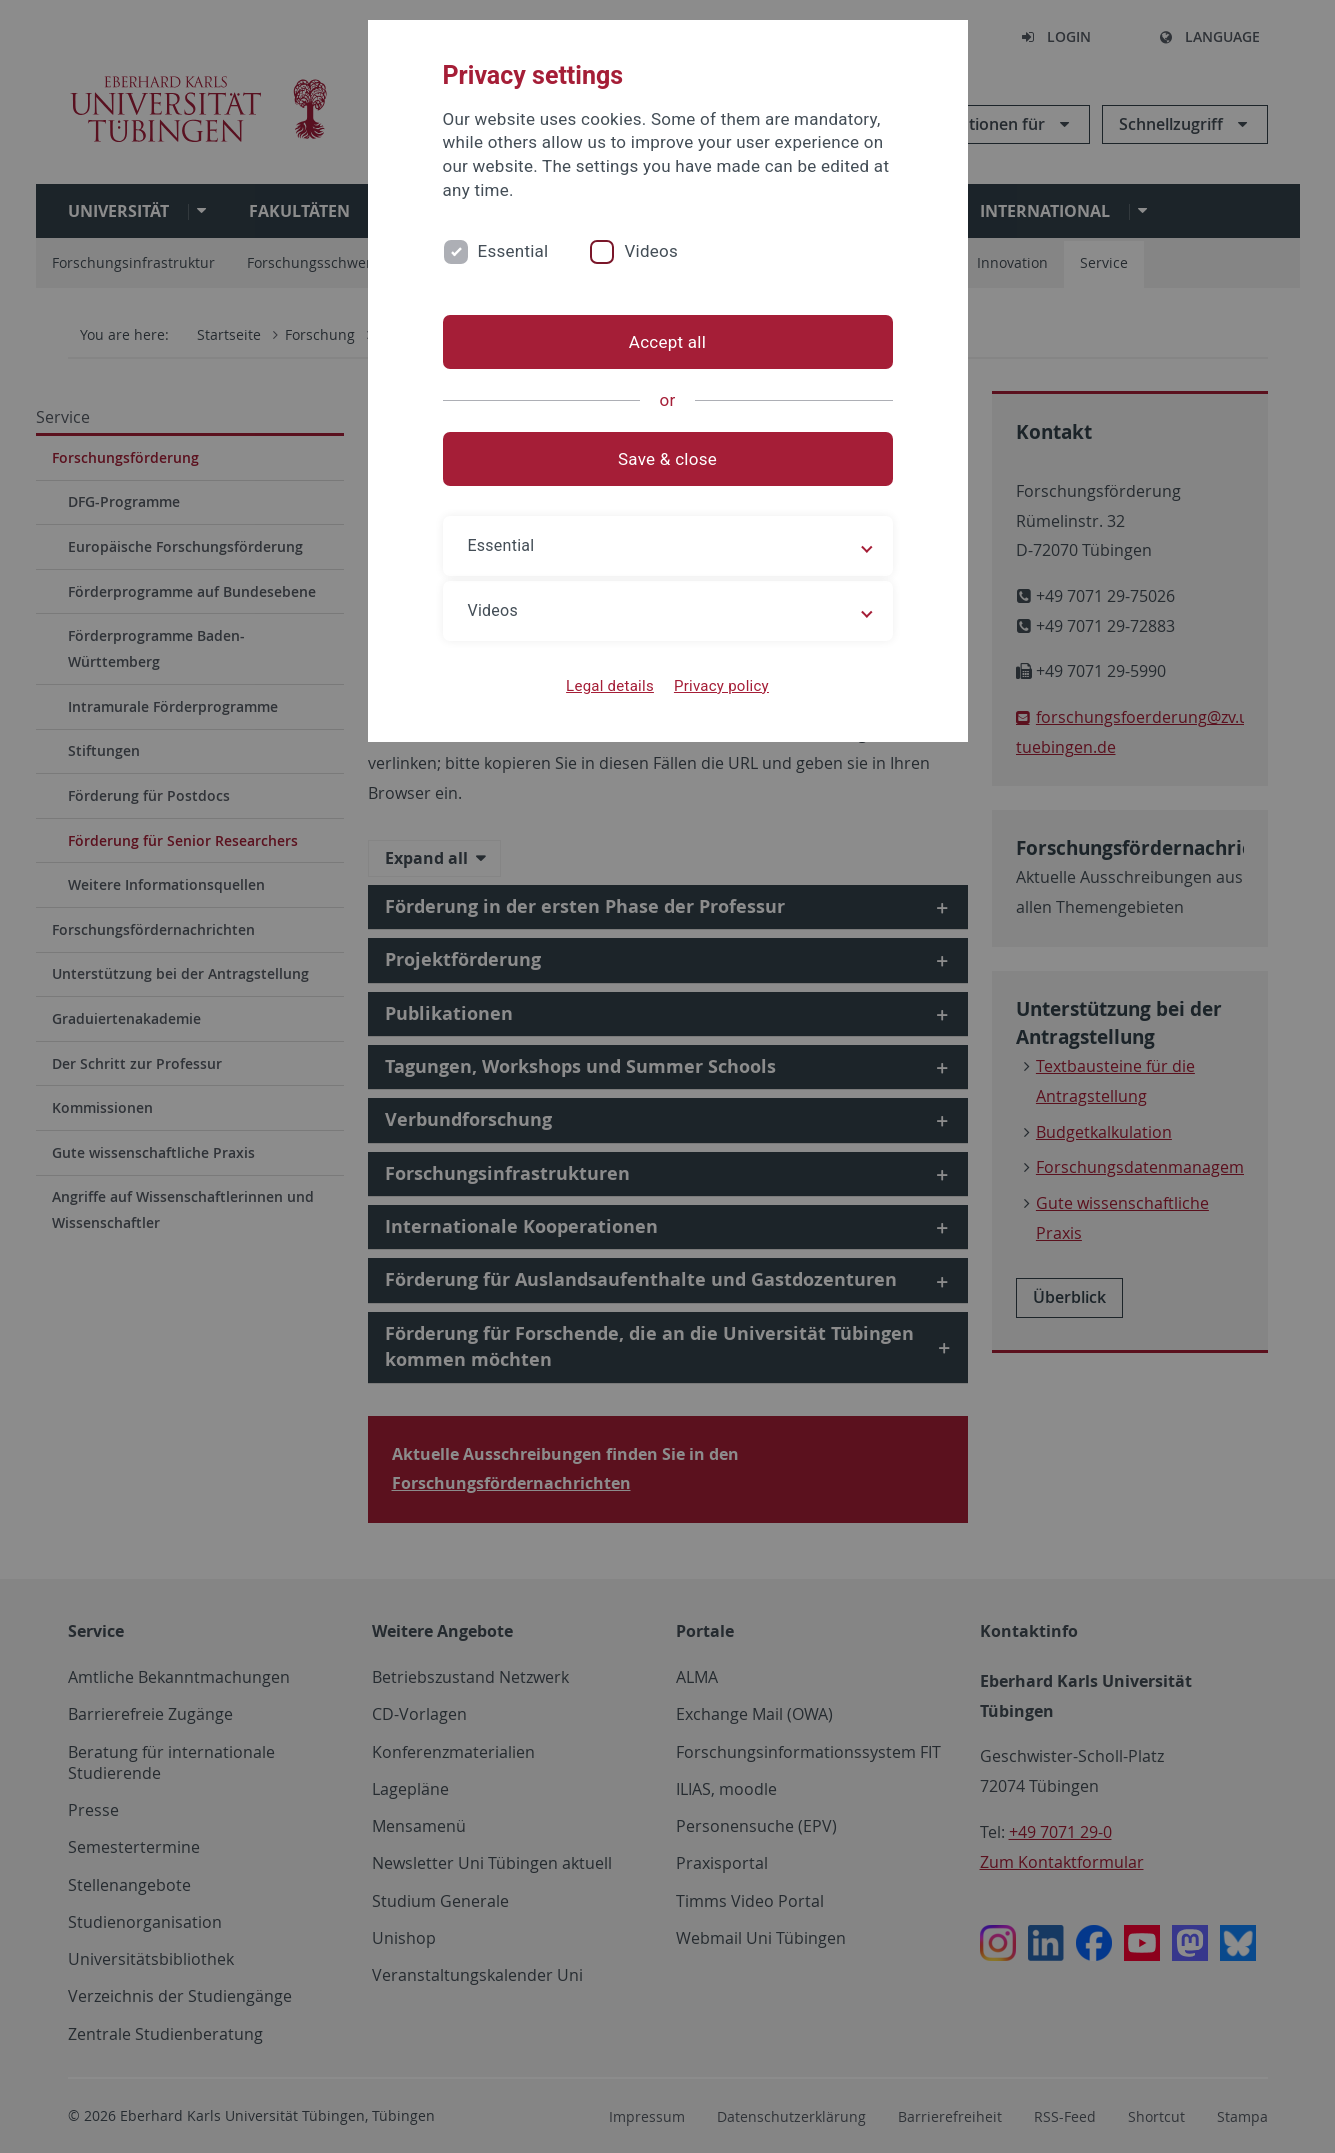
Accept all (667, 342)
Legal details (610, 686)
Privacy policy (721, 686)
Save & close (667, 459)
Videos (651, 251)
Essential (513, 251)
